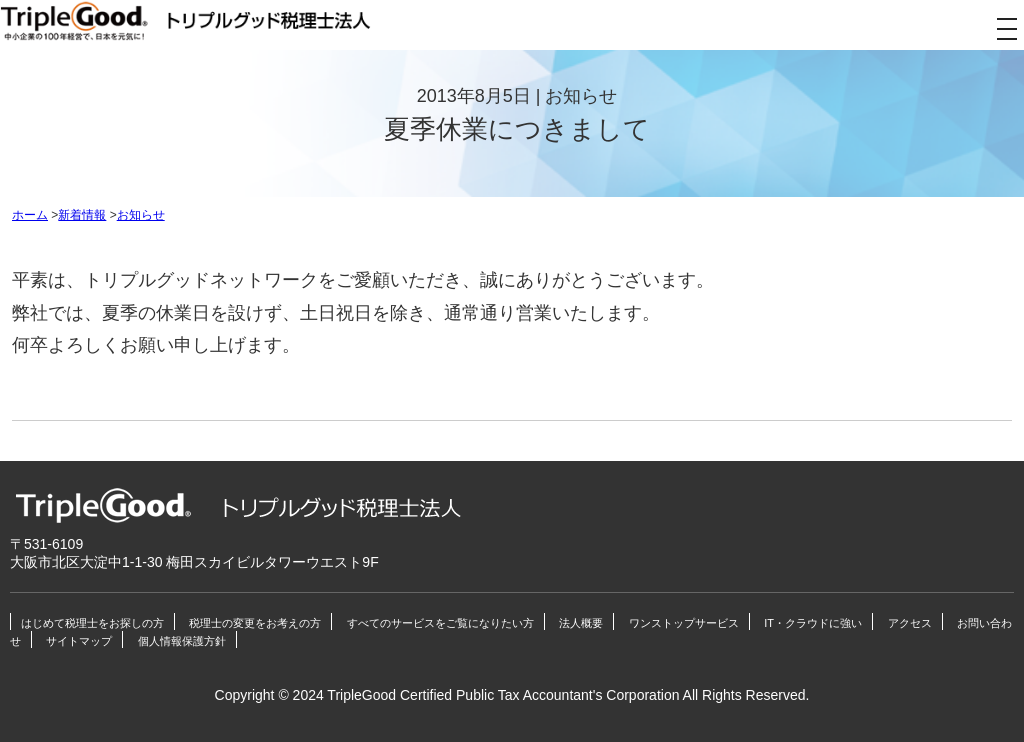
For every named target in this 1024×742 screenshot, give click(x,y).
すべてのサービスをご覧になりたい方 (440, 623)
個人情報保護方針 (182, 641)
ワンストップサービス (684, 623)
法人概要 (581, 623)
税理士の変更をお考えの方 (255, 623)
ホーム (30, 215)
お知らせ (141, 215)
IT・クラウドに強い (813, 623)
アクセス (910, 623)
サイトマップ (79, 641)
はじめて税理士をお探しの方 (92, 623)
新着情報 (82, 215)
